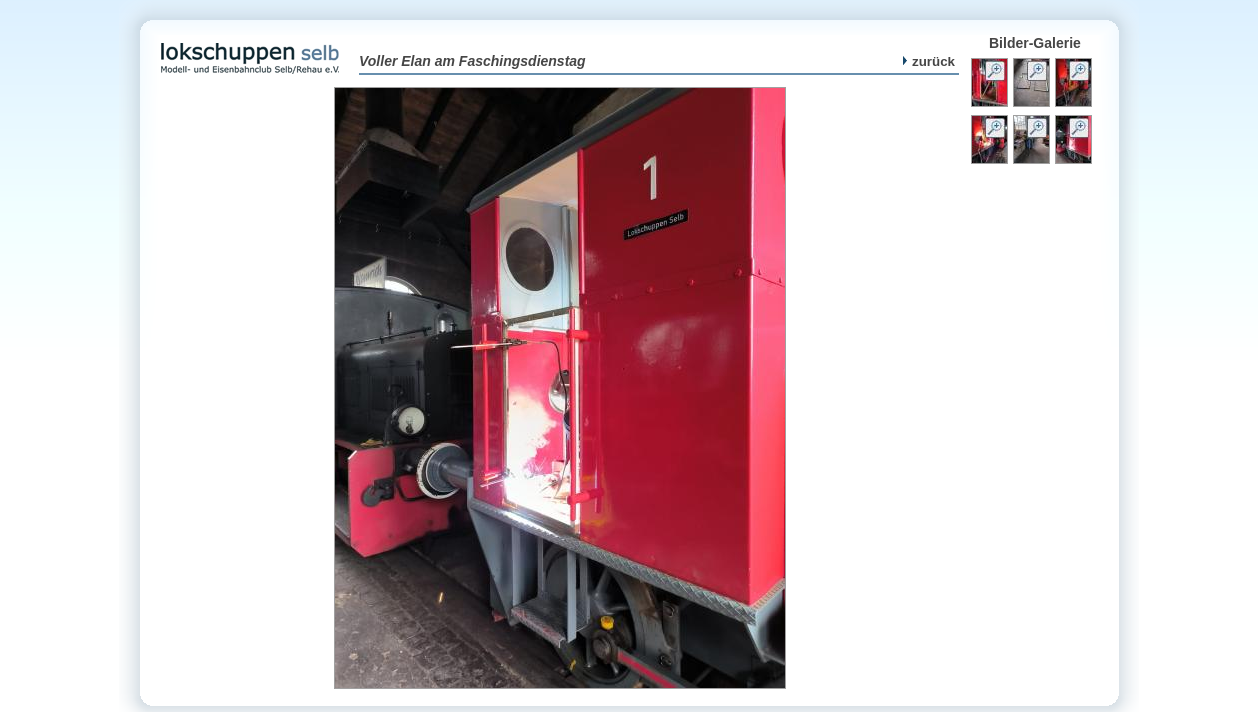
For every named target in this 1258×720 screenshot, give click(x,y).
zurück (929, 61)
